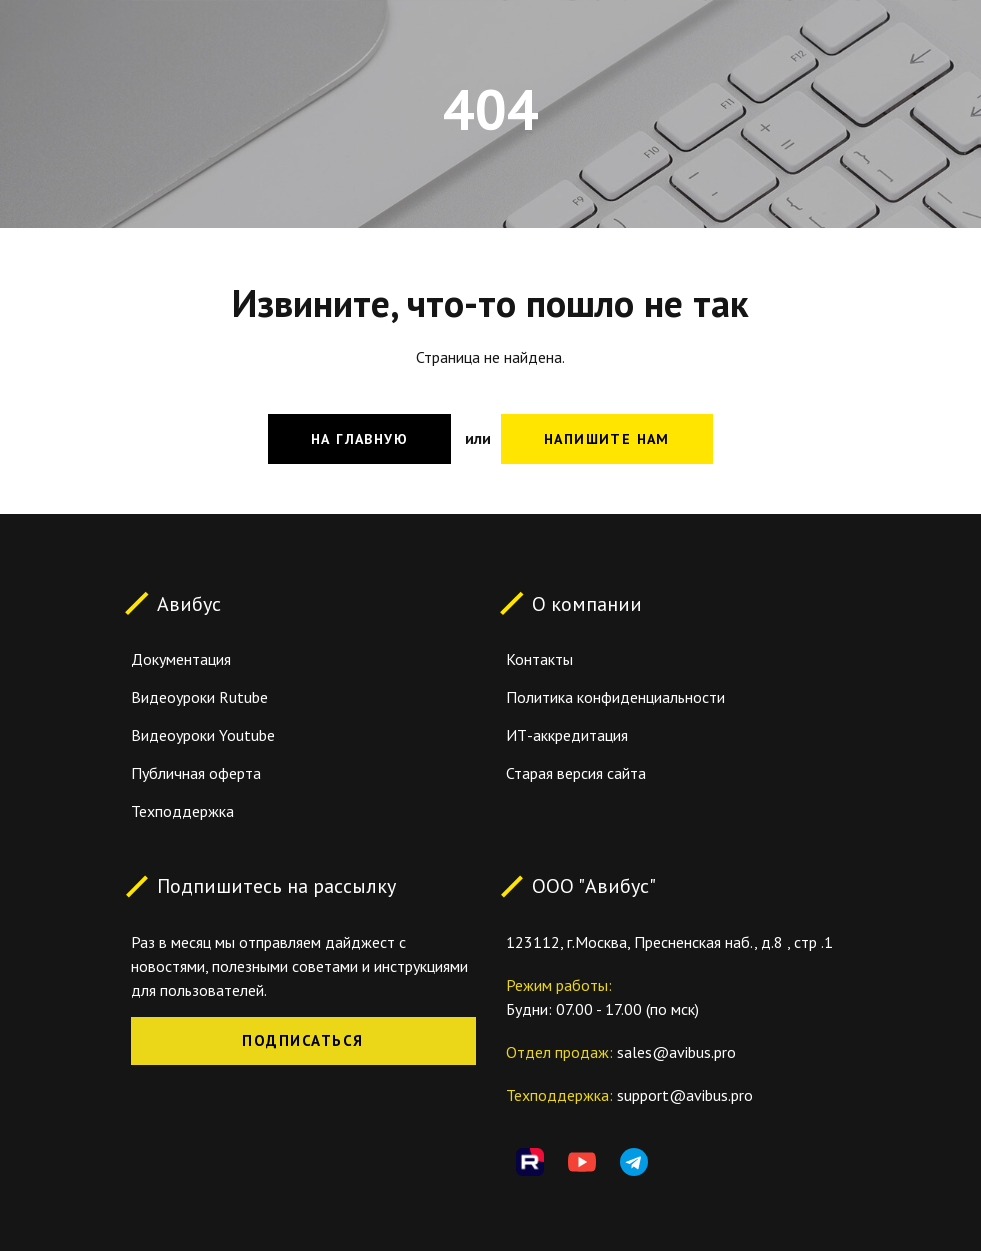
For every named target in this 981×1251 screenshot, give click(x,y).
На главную (359, 439)
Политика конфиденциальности (615, 697)
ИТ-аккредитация (567, 735)
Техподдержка (182, 811)
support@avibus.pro (685, 1095)
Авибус (189, 603)
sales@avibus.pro (676, 1052)
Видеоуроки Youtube (203, 735)
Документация (181, 659)
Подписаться (303, 1040)
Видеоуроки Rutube (199, 697)
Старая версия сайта (576, 773)
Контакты (539, 659)
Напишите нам (607, 439)
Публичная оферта (196, 773)
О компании (587, 603)
